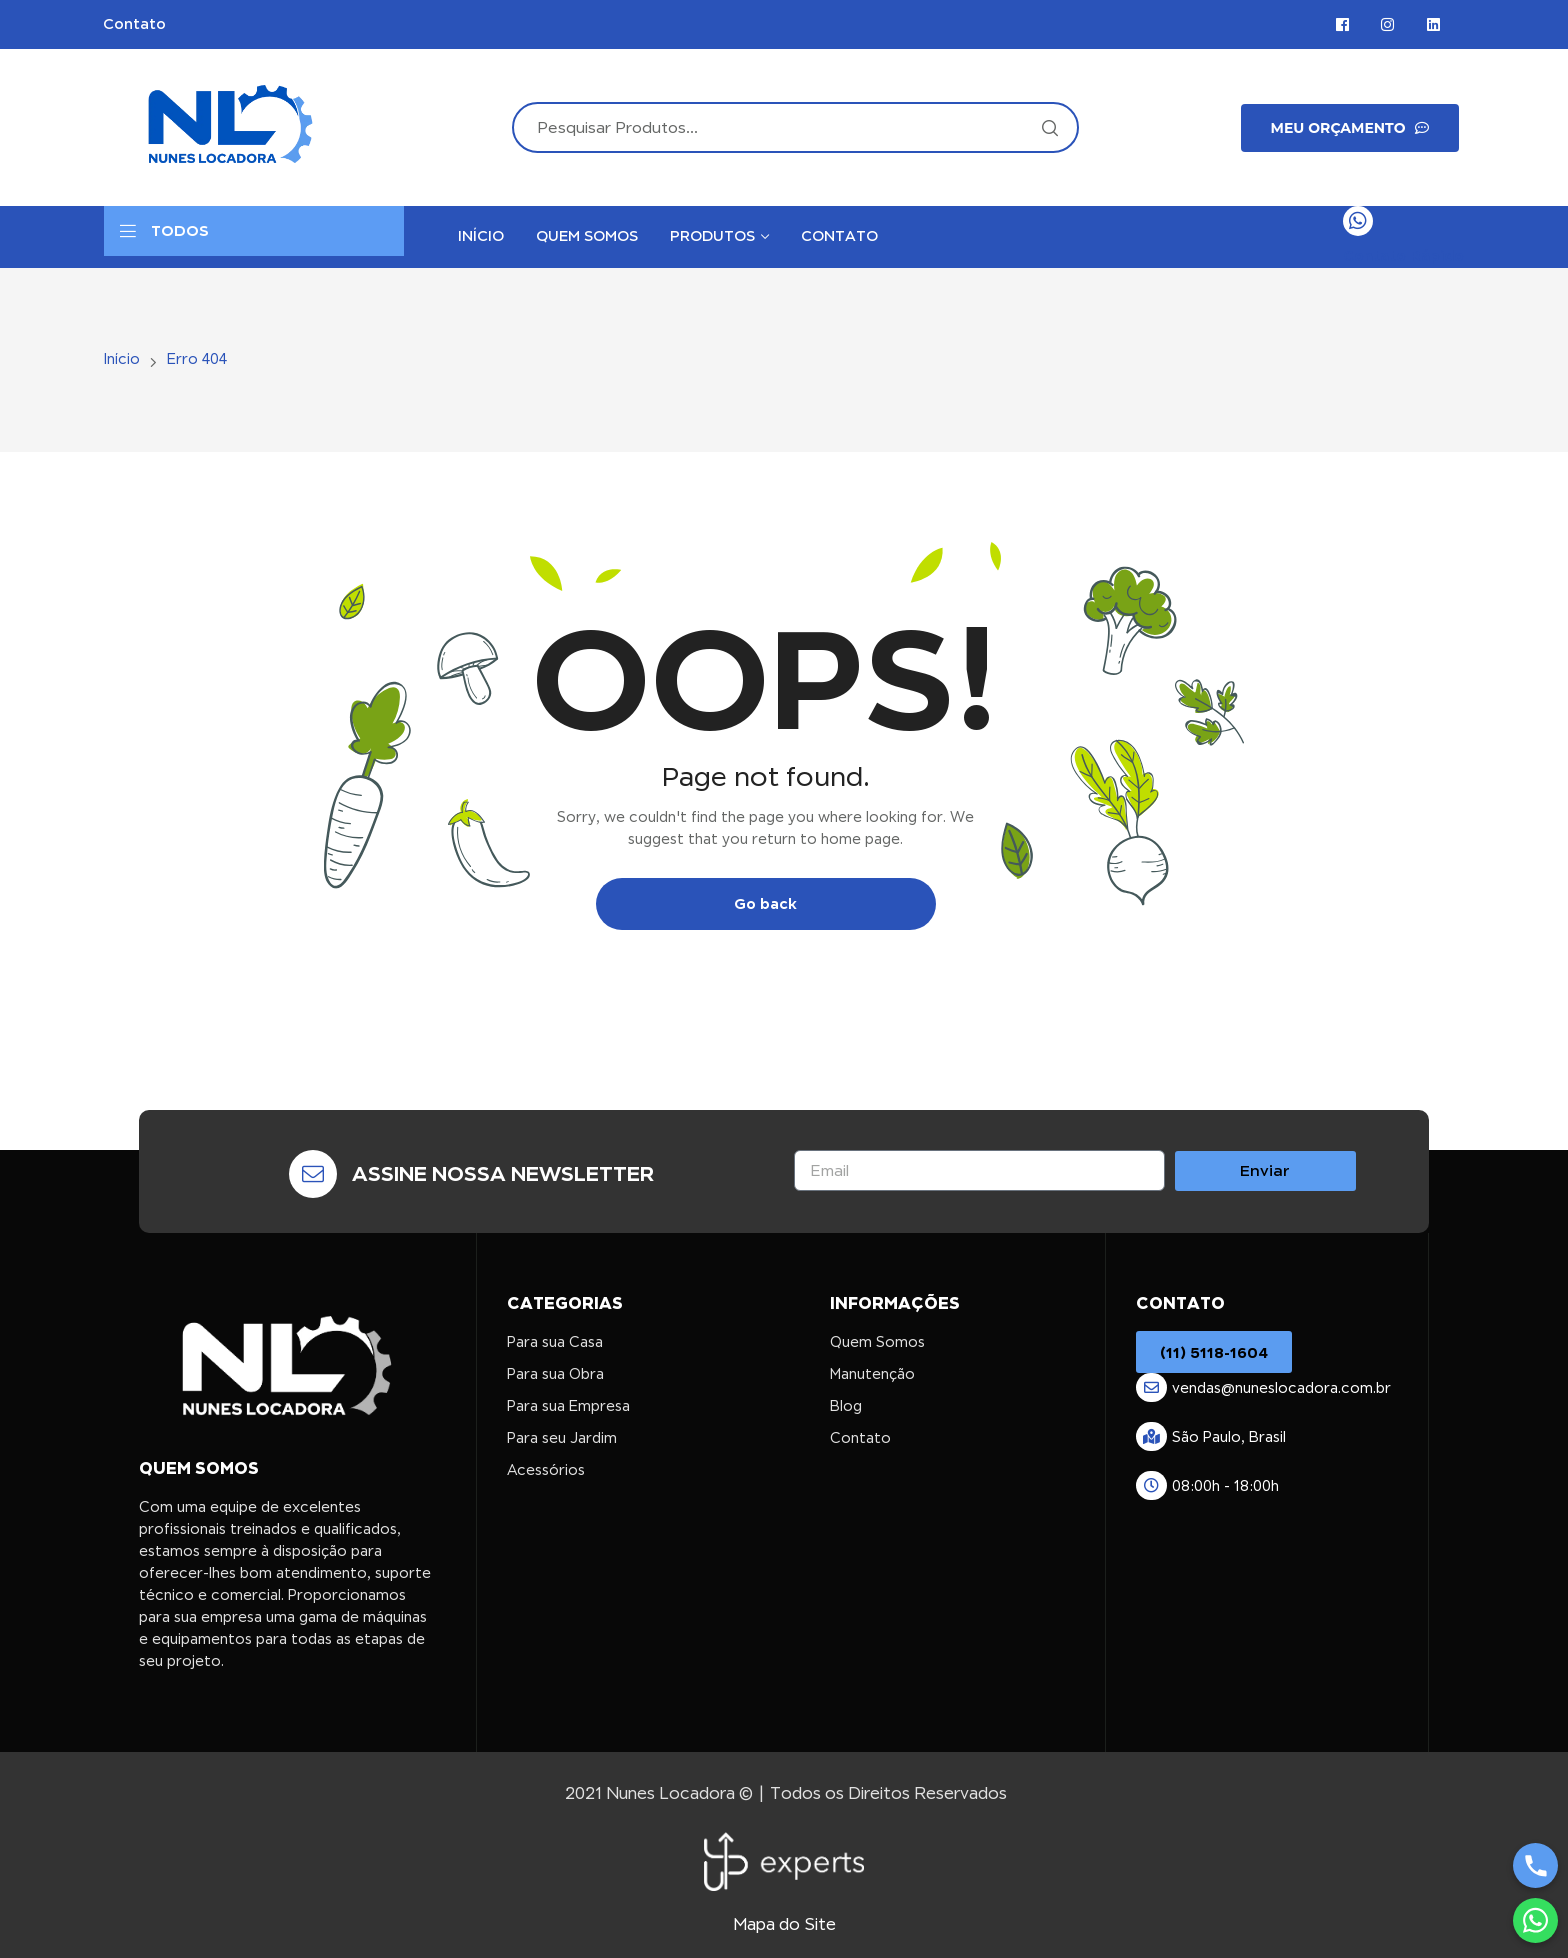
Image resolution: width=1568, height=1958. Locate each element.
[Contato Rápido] (1358, 221)
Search (1049, 127)
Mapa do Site (784, 1924)
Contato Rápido (1403, 255)
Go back (765, 903)
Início (122, 359)
